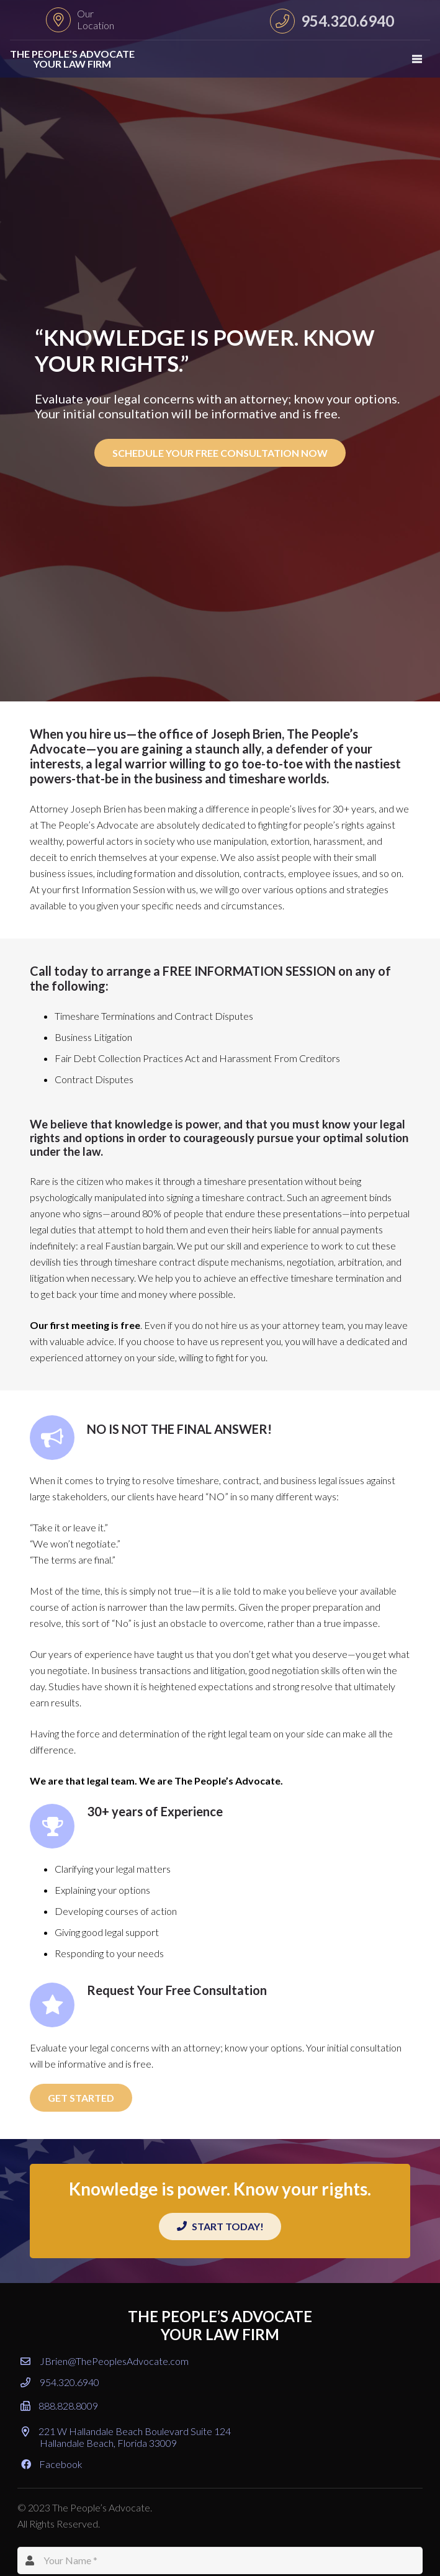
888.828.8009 (59, 2406)
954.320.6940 (59, 2382)
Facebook (52, 2464)
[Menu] (417, 58)
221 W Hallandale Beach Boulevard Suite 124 (126, 2437)
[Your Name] (220, 2561)
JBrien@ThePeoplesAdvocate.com (104, 2361)
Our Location (95, 19)
